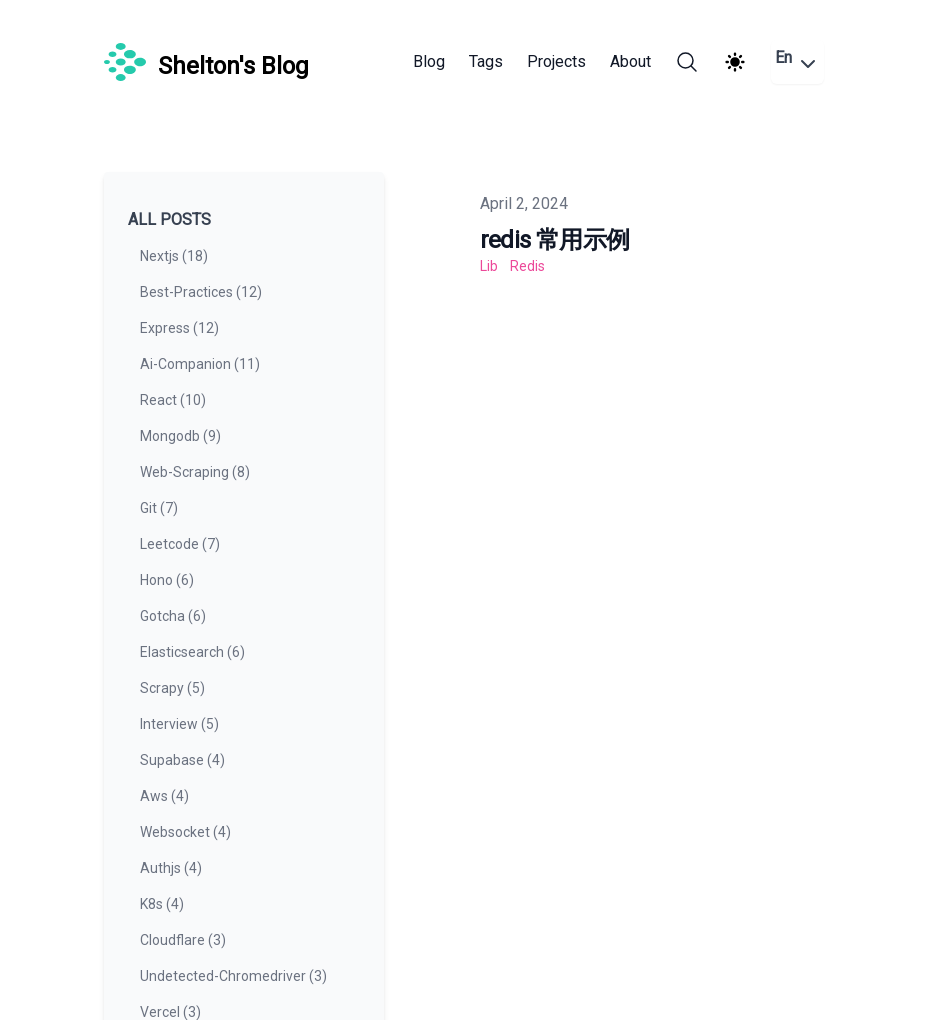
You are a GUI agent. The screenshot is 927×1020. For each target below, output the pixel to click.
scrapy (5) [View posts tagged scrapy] (172, 688)
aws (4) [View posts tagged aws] (164, 796)
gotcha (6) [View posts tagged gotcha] (173, 616)
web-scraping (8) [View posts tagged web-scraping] (195, 472)
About (630, 61)
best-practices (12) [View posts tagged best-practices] (201, 292)
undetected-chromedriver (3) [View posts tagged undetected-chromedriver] (233, 976)
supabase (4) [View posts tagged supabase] (182, 760)
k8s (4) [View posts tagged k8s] (162, 904)
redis (527, 266)
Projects (556, 61)
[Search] (687, 62)
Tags (486, 61)
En (797, 62)
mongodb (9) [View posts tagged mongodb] (180, 436)
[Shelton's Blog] (206, 62)
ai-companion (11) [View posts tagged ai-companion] (200, 364)
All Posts (169, 219)
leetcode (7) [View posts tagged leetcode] (180, 544)
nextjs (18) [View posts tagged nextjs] (174, 256)
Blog (429, 61)
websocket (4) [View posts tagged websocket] (185, 832)
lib (489, 266)
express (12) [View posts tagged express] (179, 328)
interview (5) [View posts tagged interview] (179, 724)
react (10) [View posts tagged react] (173, 400)
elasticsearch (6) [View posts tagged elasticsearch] (192, 652)
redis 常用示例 (555, 240)
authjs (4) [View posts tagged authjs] (171, 868)
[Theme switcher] (735, 62)
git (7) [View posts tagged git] (159, 508)
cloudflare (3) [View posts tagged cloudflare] (183, 940)
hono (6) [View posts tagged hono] (167, 580)
